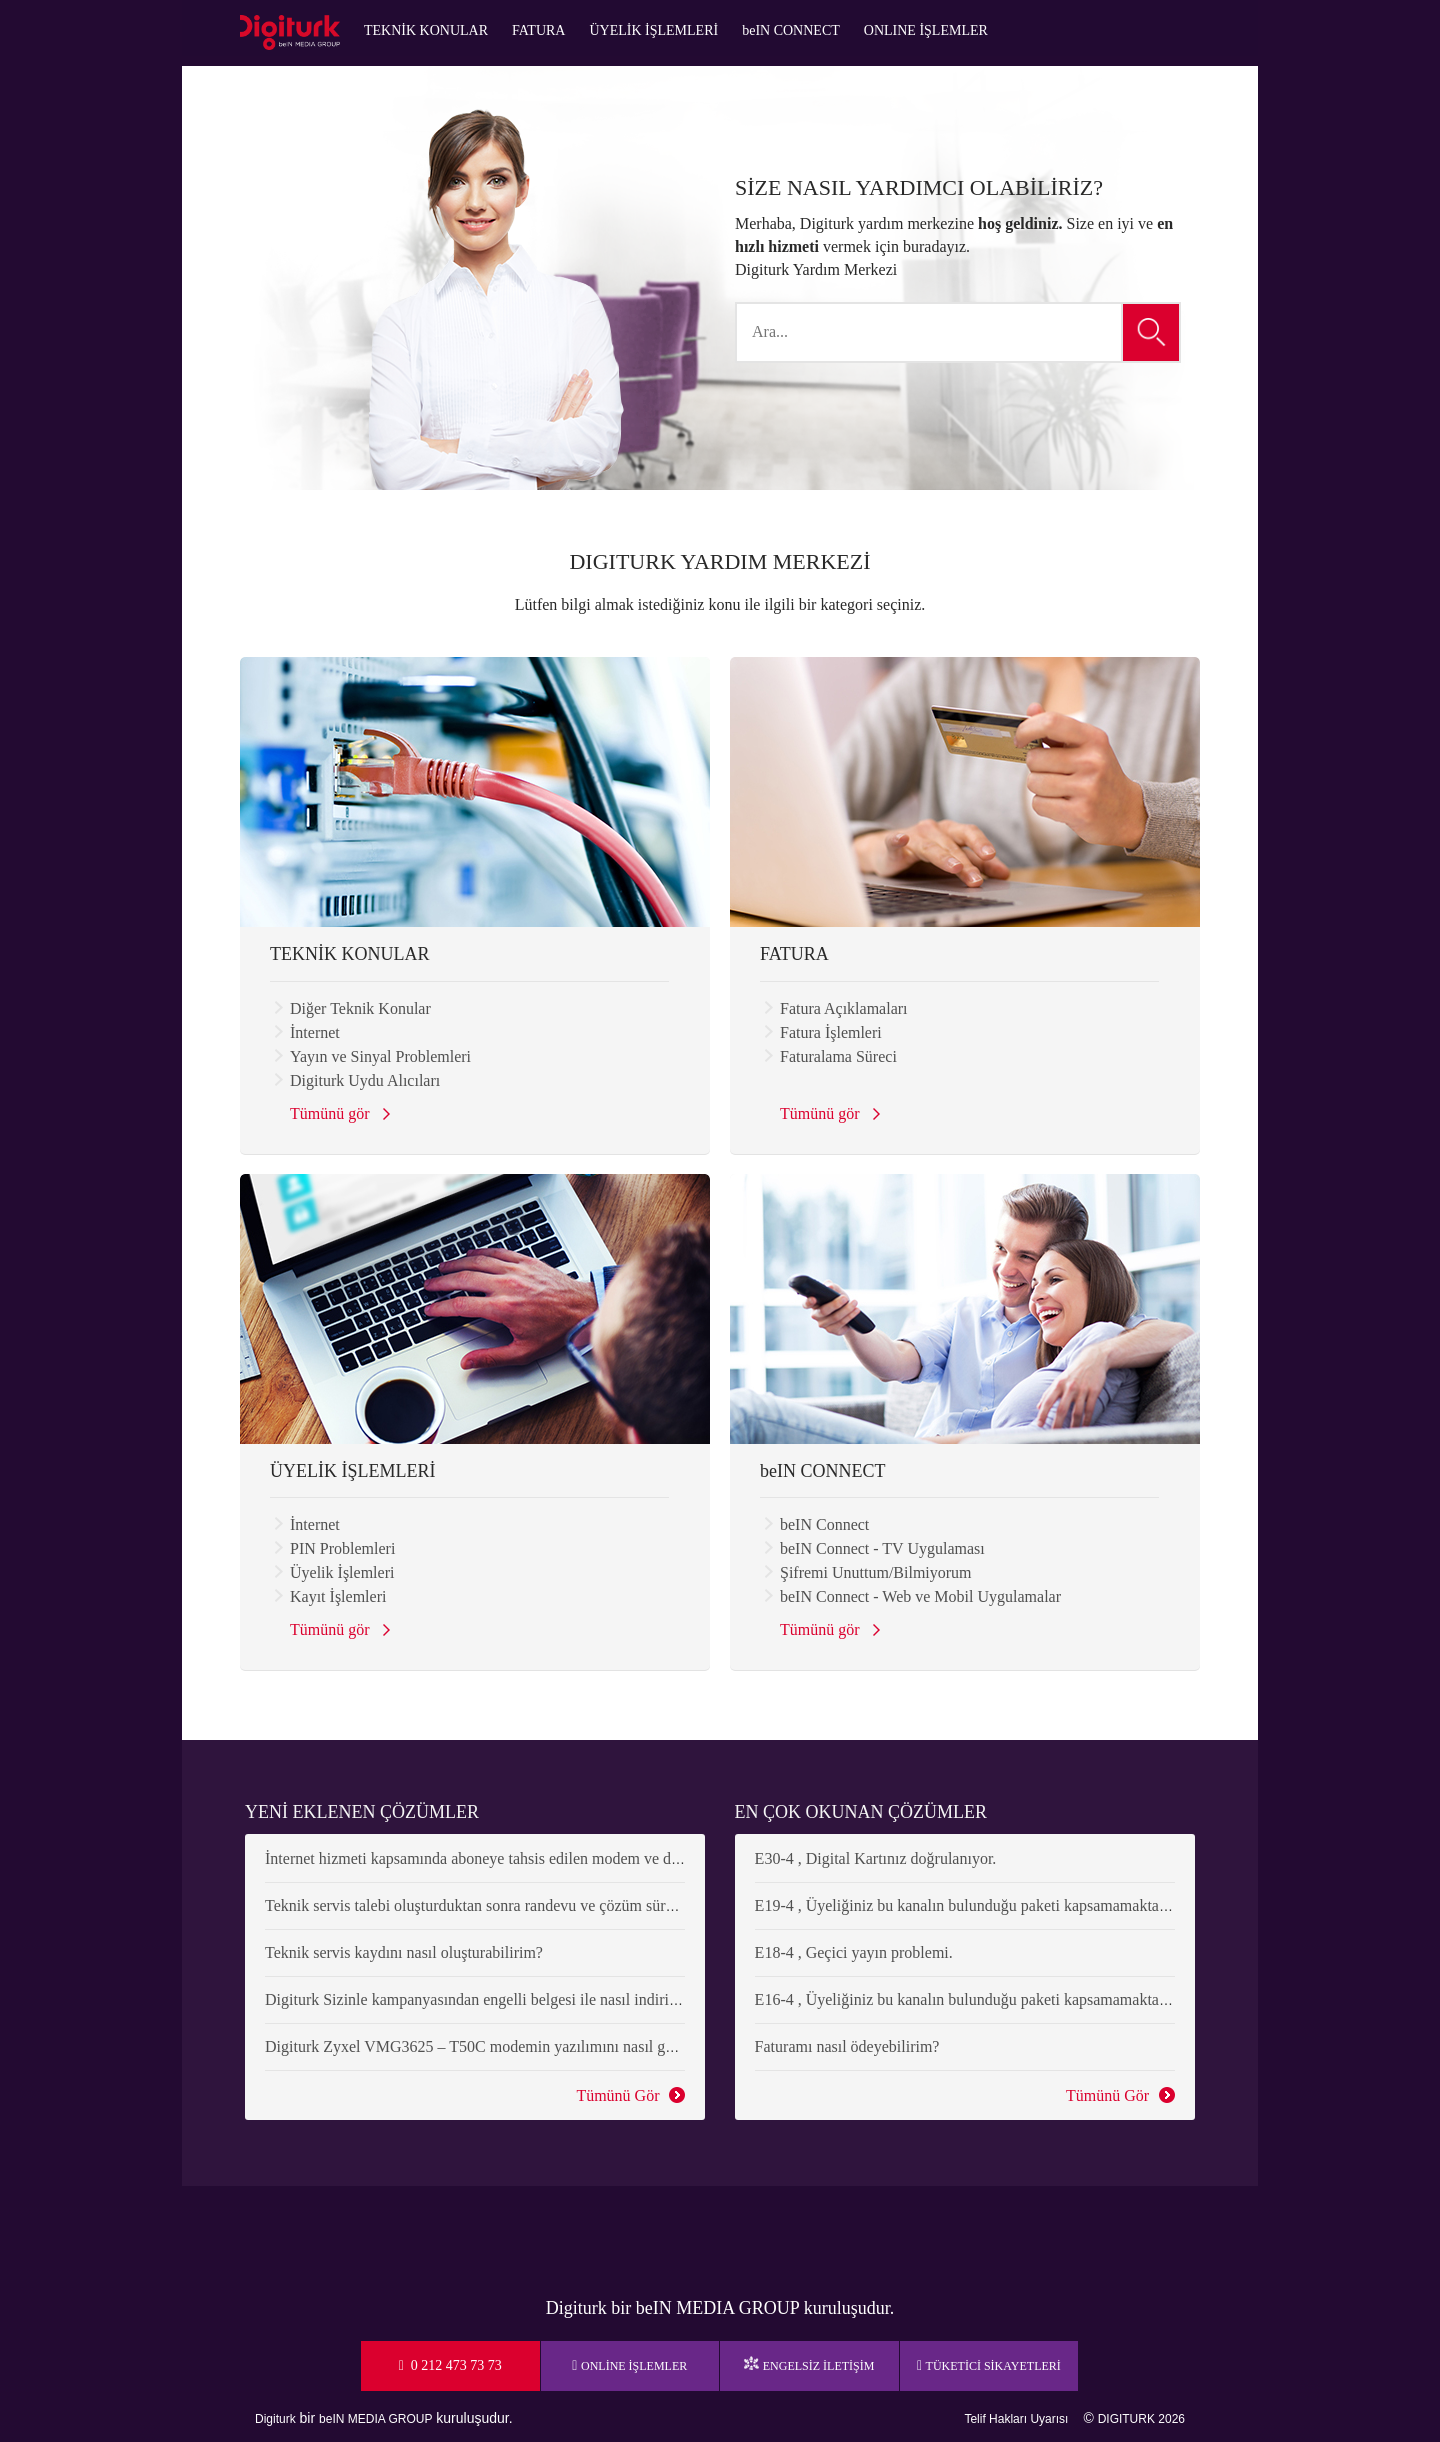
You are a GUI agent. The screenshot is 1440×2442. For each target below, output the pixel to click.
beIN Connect (824, 1524)
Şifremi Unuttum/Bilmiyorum (876, 1572)
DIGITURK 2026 (1141, 2419)
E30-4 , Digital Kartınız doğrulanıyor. (876, 1858)
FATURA (538, 30)
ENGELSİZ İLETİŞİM (819, 2366)
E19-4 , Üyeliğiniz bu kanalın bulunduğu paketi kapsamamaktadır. (967, 1905)
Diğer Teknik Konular (360, 1008)
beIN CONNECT (791, 30)
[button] (1152, 332)
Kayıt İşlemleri (338, 1596)
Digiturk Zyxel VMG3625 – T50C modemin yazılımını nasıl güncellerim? (503, 2046)
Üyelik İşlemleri (342, 1572)
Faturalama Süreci (838, 1056)
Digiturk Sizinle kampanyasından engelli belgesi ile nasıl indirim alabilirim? (510, 1999)
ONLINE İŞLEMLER (926, 30)
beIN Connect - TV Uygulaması (882, 1548)
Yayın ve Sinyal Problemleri (380, 1056)
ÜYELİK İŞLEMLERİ (653, 30)
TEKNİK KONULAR (426, 30)
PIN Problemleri (342, 1548)
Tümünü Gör (615, 2096)
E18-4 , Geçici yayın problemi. (854, 1952)
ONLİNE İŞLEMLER (634, 2366)
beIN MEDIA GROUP (375, 2419)
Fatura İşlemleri (831, 1032)
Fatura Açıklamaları (844, 1008)
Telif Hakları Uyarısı (1016, 2419)
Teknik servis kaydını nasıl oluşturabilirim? (404, 1952)
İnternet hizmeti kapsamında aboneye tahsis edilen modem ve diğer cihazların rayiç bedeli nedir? (575, 1858)
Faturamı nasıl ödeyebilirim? (847, 2046)
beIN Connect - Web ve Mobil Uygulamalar (920, 1596)
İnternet (315, 1032)
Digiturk (275, 2419)
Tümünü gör (333, 1115)
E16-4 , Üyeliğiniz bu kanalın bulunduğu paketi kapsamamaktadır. (967, 1999)
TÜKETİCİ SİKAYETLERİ (993, 2366)
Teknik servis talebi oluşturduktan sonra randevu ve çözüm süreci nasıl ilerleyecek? (532, 1905)
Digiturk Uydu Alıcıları (365, 1080)
